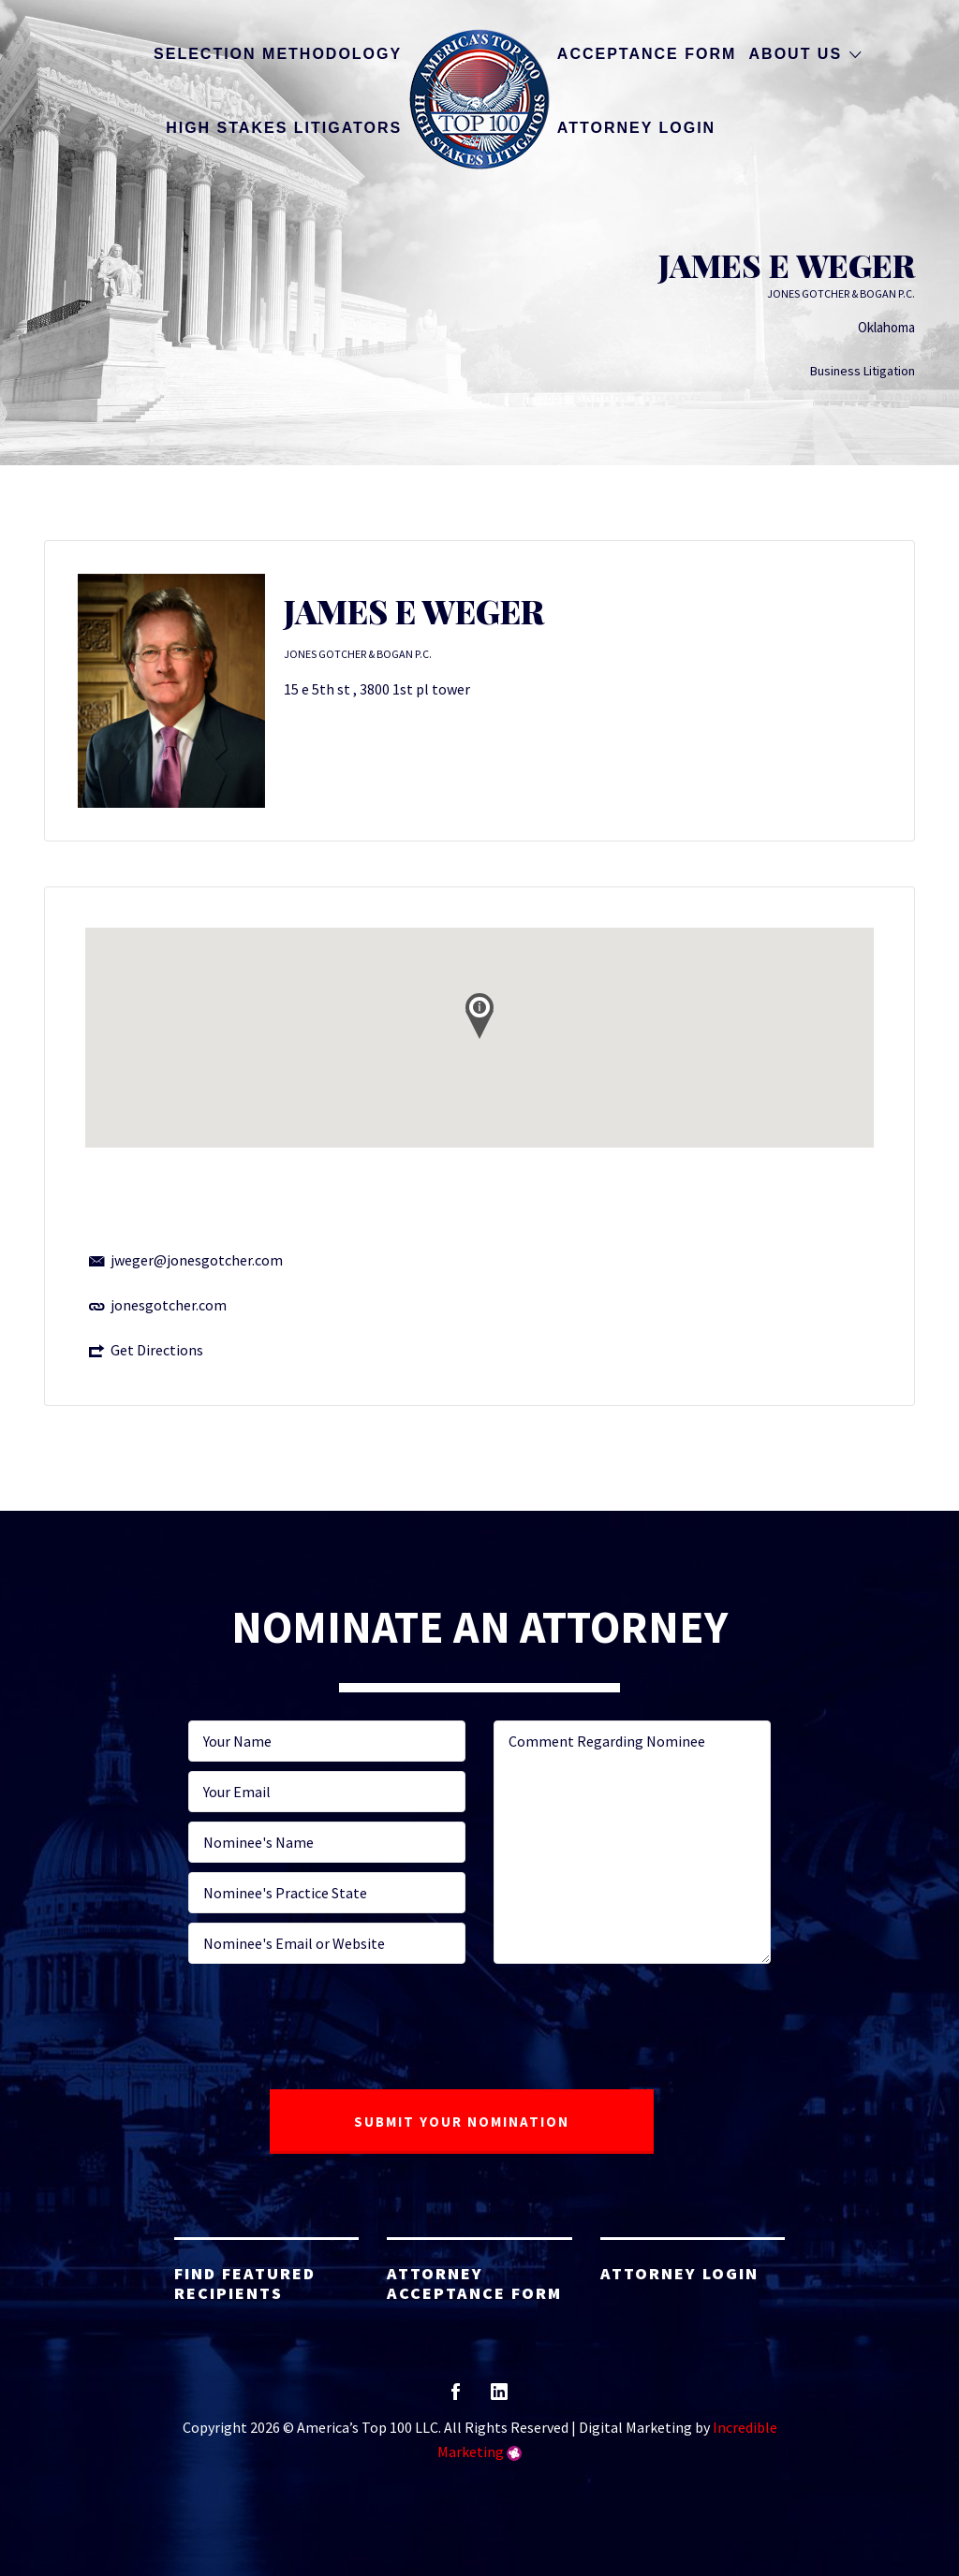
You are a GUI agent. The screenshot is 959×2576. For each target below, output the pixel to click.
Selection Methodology (278, 54)
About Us (796, 54)
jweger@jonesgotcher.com (197, 1260)
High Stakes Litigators (284, 128)
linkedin (499, 2397)
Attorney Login (636, 128)
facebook (455, 2397)
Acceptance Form (646, 54)
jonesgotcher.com (169, 1304)
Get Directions (157, 1349)
